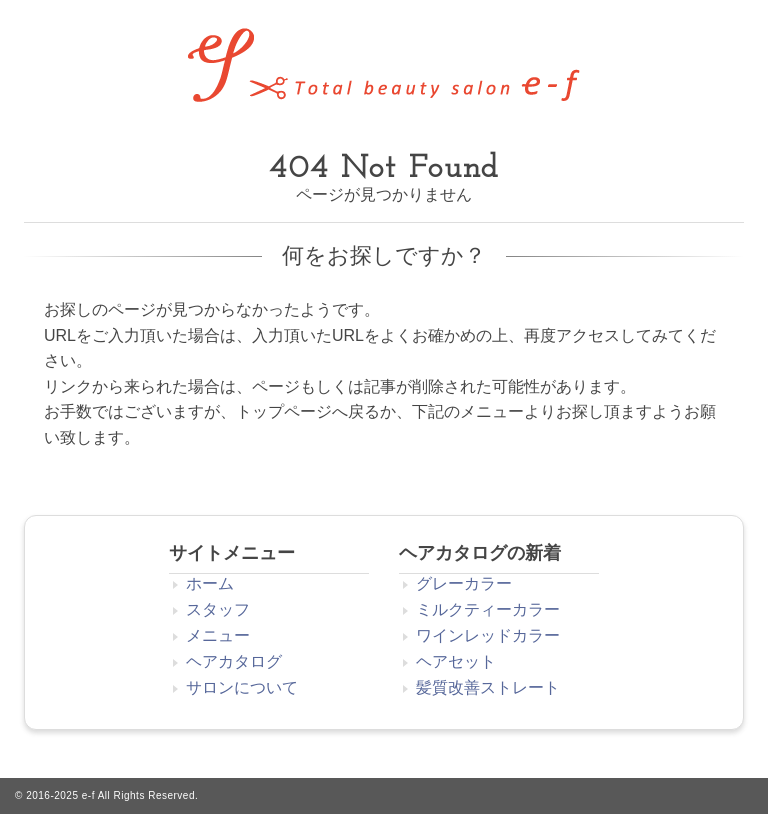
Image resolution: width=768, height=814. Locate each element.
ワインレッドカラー (488, 635)
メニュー (218, 635)
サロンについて (242, 687)
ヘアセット (456, 661)
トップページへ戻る (308, 411)
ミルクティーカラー (488, 609)
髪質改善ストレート (488, 687)
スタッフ (218, 609)
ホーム (210, 583)
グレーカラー (464, 583)
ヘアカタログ (234, 661)
